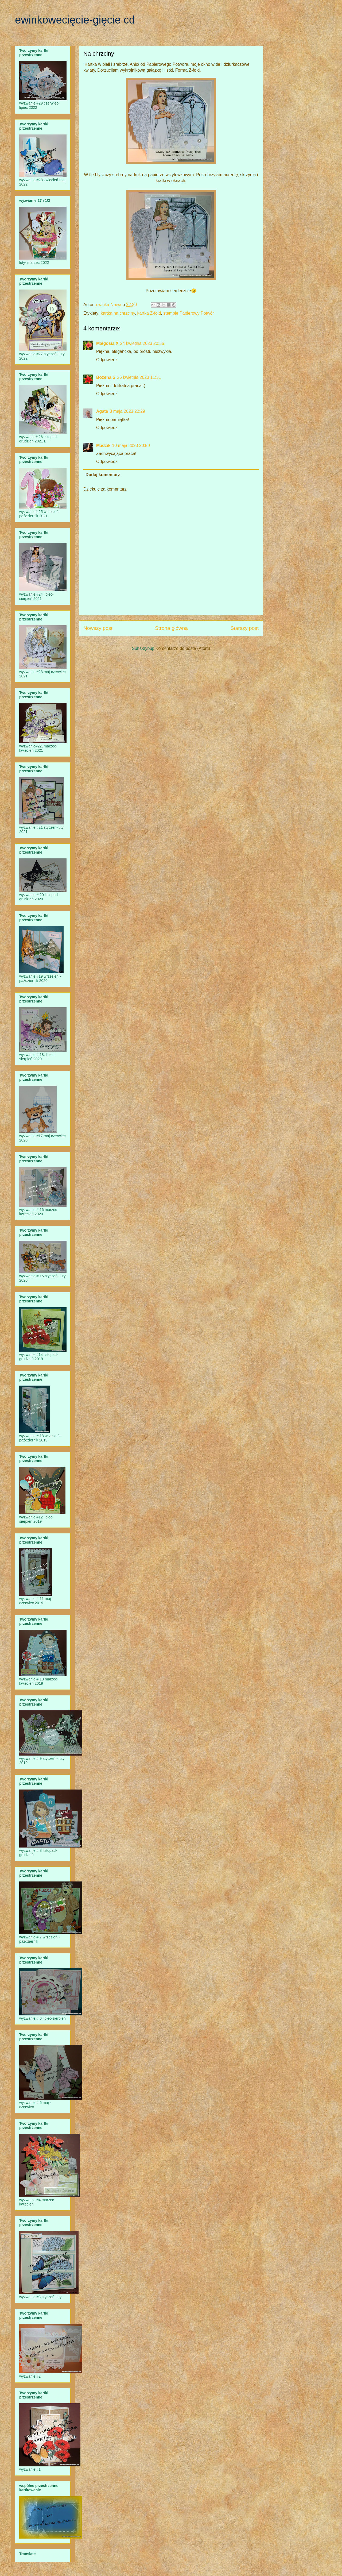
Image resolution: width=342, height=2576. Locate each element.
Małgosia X (107, 343)
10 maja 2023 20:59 (131, 445)
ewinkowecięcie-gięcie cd (75, 20)
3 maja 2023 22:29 (127, 411)
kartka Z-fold (149, 313)
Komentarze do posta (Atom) (183, 648)
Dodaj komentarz (103, 474)
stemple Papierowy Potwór (188, 313)
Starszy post (244, 628)
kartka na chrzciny (118, 313)
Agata (102, 411)
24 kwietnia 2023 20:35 (142, 343)
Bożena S (105, 377)
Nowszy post (97, 628)
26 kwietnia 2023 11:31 (139, 377)
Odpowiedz (107, 359)
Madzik (103, 445)
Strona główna (171, 628)
